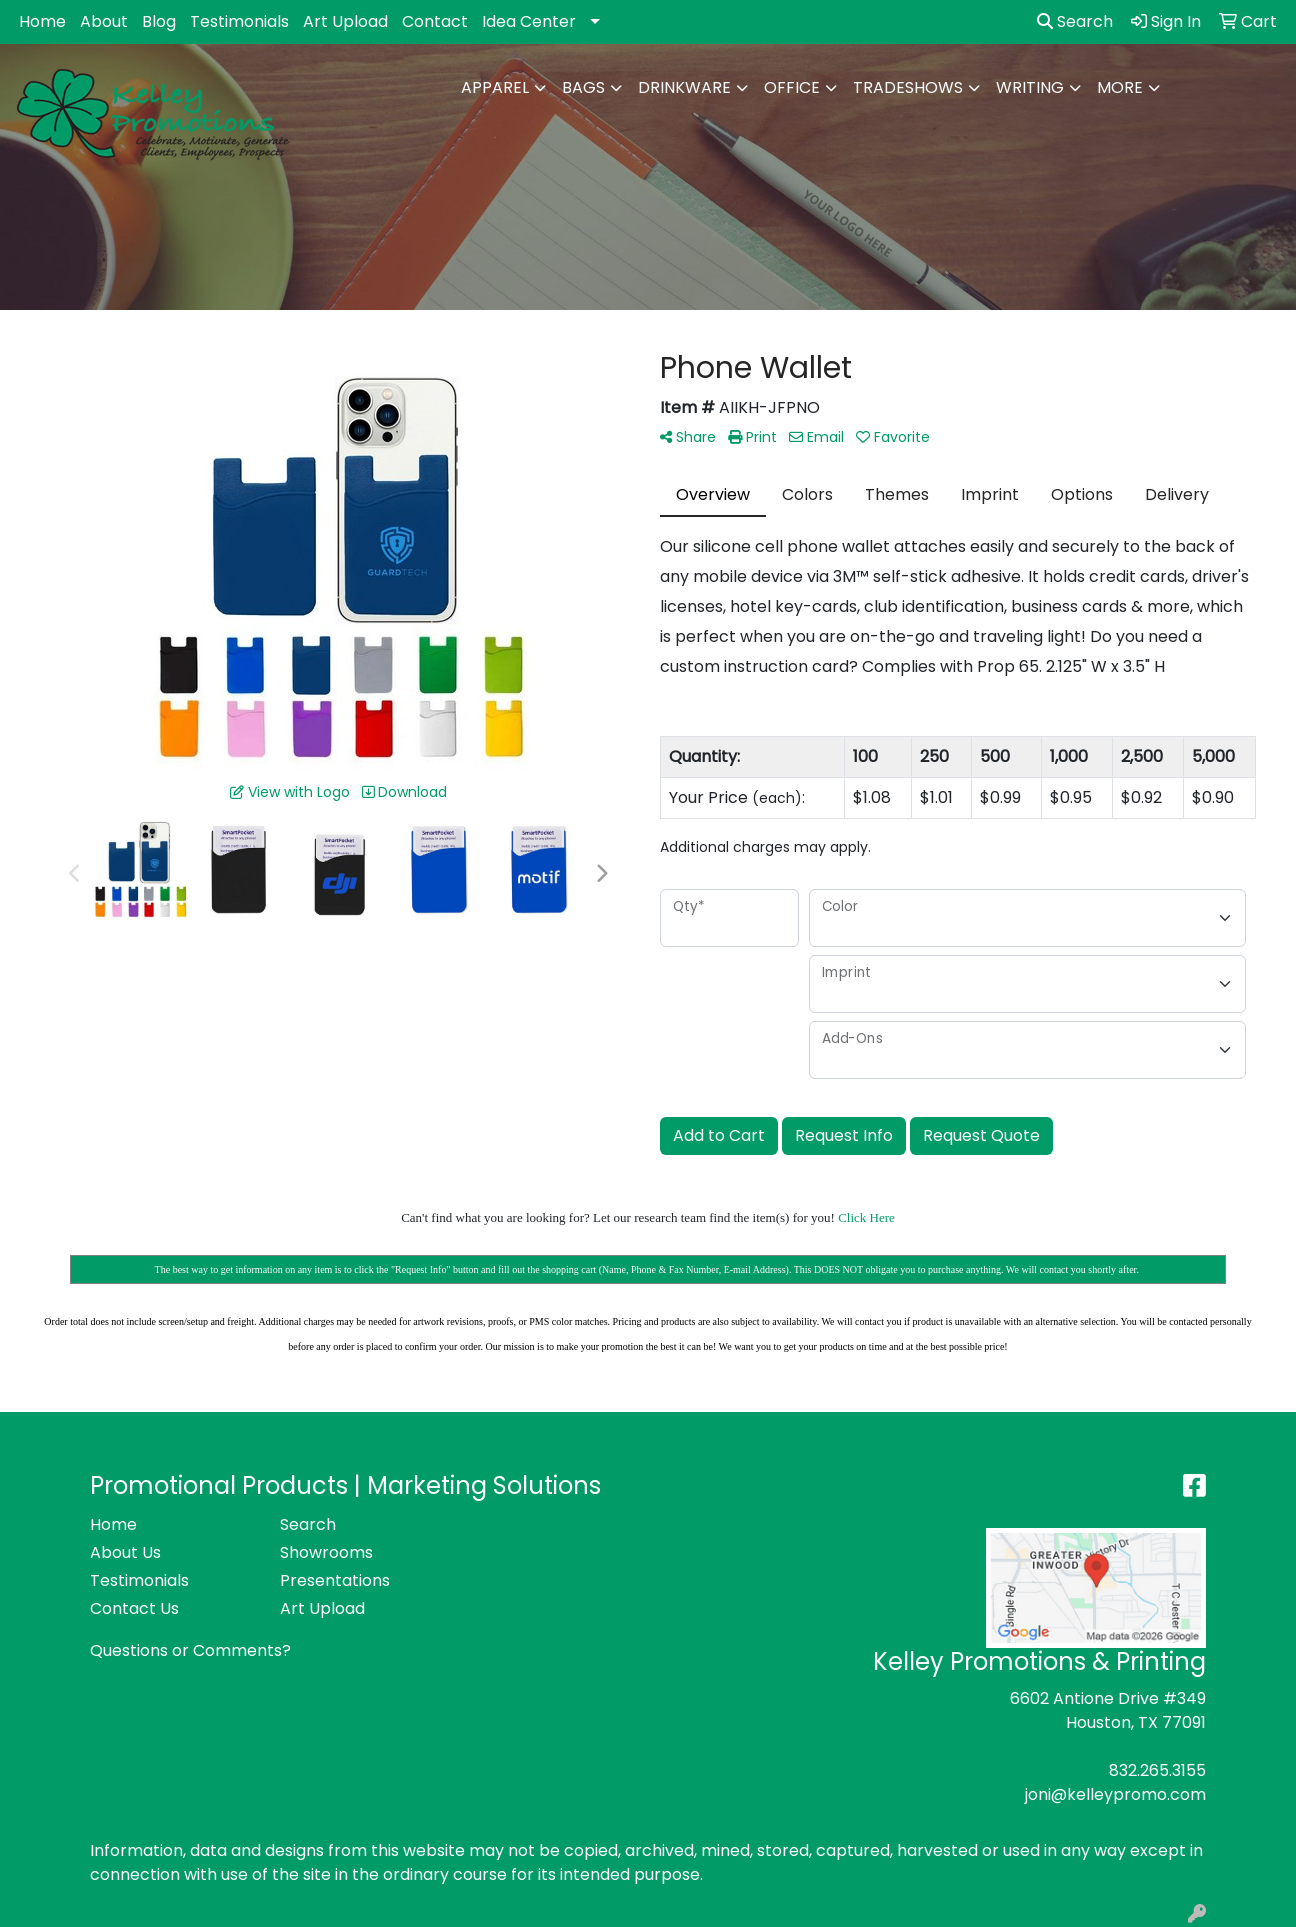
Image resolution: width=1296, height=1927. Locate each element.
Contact (435, 21)
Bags (583, 87)
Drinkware (684, 87)
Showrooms (326, 1552)
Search (1075, 21)
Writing (1030, 87)
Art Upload (345, 21)
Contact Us (134, 1608)
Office (792, 87)
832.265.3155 (1157, 1770)
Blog (159, 21)
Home (42, 21)
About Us (125, 1552)
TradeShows (908, 87)
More (1120, 87)
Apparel (495, 87)
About (104, 21)
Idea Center (529, 21)
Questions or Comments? (190, 1650)
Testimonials (239, 21)
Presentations (335, 1580)
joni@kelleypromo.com (1115, 1794)
